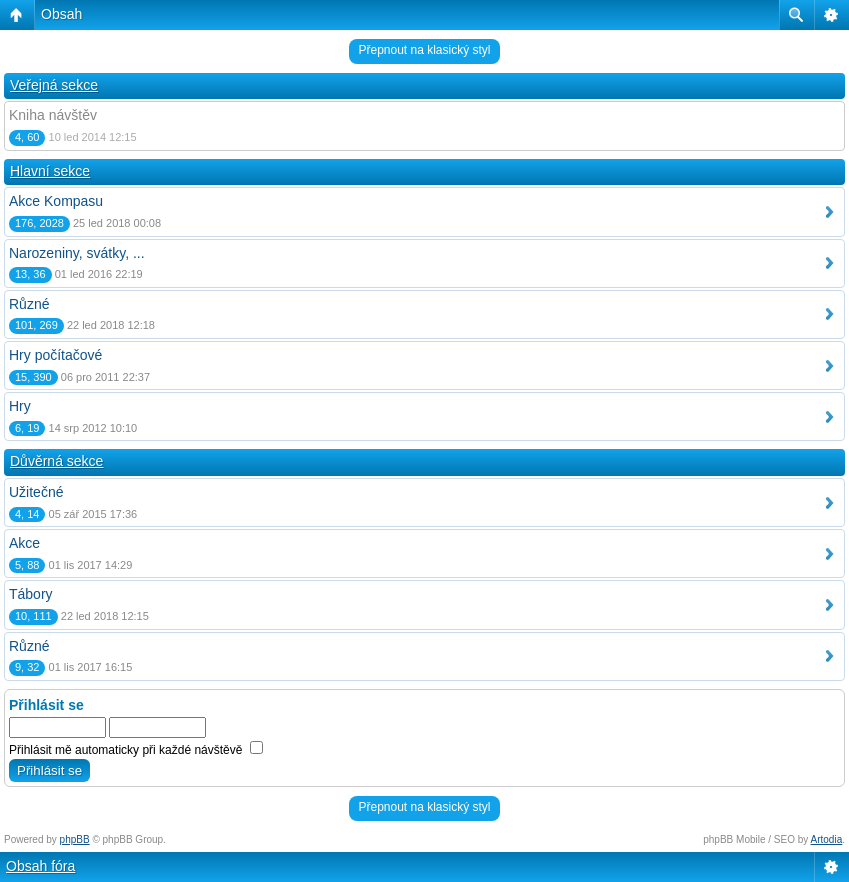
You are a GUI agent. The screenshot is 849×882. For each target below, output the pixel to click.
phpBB (75, 839)
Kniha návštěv (53, 115)
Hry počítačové (55, 355)
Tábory (31, 594)
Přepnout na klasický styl (424, 50)
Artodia (827, 839)
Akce (24, 543)
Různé (29, 304)
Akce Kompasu (56, 201)
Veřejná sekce (54, 85)
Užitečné (36, 492)
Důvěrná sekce (56, 461)
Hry (20, 406)
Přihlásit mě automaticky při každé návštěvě (136, 750)
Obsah (61, 14)
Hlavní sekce (50, 171)
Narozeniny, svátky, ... (77, 253)
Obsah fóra (40, 866)
